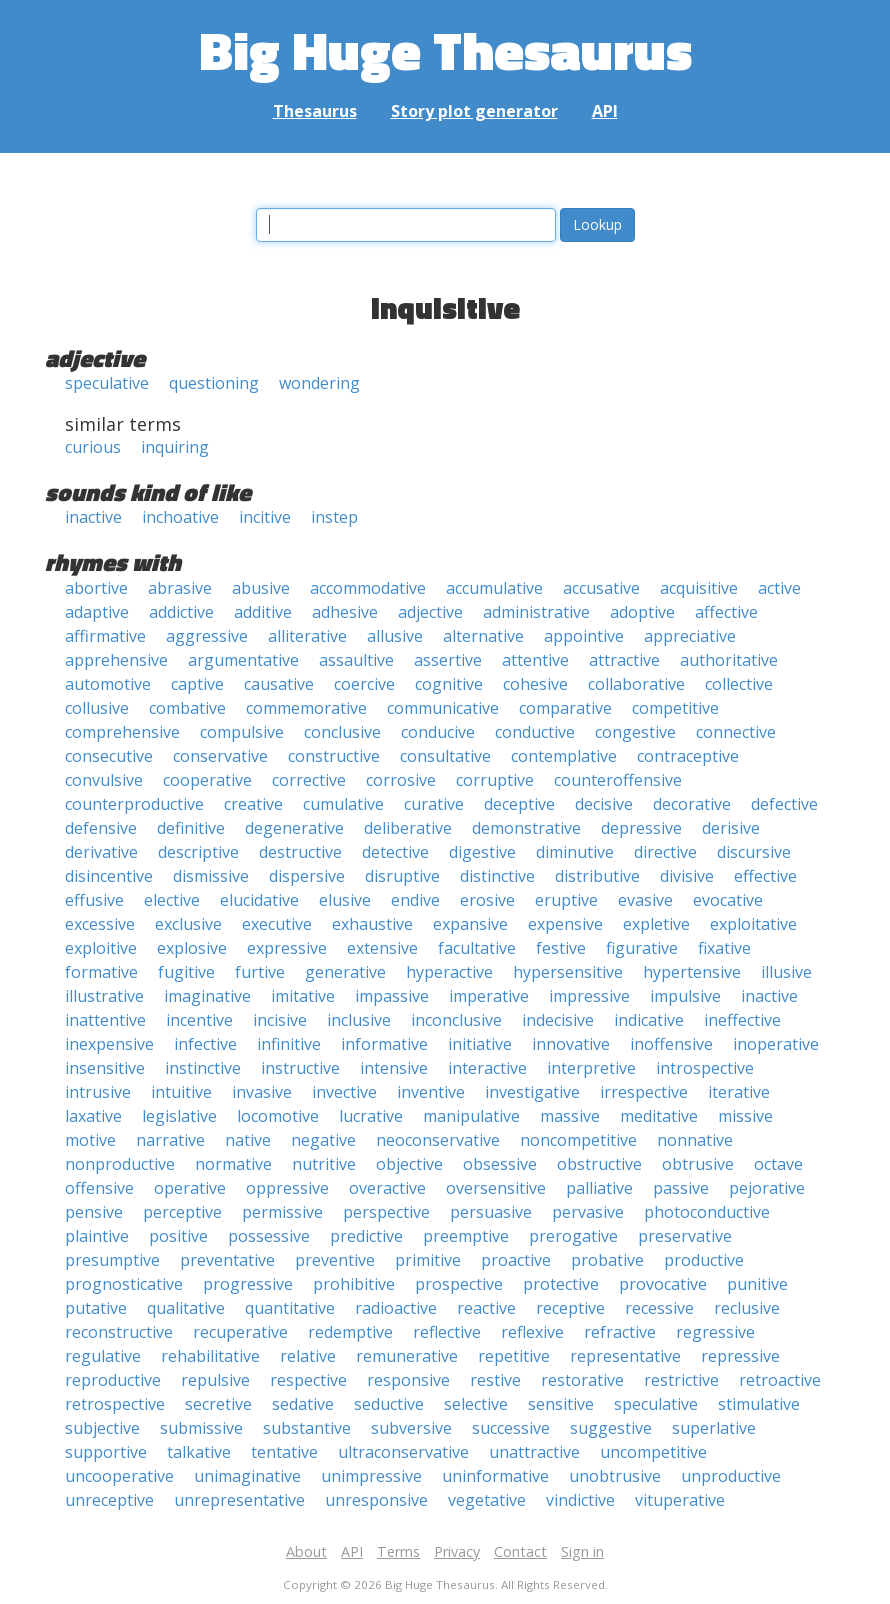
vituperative (680, 1500)
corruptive (495, 780)
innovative (571, 1044)
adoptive (642, 612)
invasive (262, 1092)
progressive (248, 1284)
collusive (97, 708)
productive (704, 1260)
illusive (786, 972)
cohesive (535, 684)
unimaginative (247, 1476)
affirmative (105, 636)
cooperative (207, 780)
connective (736, 732)
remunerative (407, 1356)
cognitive (449, 684)
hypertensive (692, 972)
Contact (520, 1551)
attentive (535, 660)
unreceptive (109, 1500)
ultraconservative (403, 1452)
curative (434, 804)
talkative (199, 1452)
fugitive (186, 972)
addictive (181, 612)
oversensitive (496, 1188)
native (248, 1140)
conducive (438, 732)
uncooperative (119, 1476)
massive (570, 1116)
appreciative (690, 636)
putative (96, 1308)
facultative (477, 948)
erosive (487, 900)
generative (345, 972)
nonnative (695, 1140)
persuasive (491, 1212)
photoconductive (707, 1212)
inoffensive (671, 1044)
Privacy (457, 1551)
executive (277, 924)
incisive (280, 1020)
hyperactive (449, 972)
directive (665, 852)
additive (263, 612)
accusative (601, 588)
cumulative (343, 804)
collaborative (636, 684)
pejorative (767, 1188)
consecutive (109, 756)
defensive (101, 828)
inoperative (776, 1044)
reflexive (532, 1332)
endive (415, 900)
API (605, 111)
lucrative (371, 1116)
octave (778, 1164)
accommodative (368, 588)
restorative (582, 1380)
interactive (487, 1068)
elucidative (259, 900)
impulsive (685, 996)
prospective (459, 1284)
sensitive (561, 1404)
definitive (191, 828)
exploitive (101, 948)
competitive (675, 708)
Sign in (582, 1551)
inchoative (180, 517)
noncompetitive (578, 1140)
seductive (389, 1404)
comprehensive (122, 732)
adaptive (97, 612)
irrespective (644, 1092)
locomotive (278, 1116)
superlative (714, 1428)
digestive (482, 852)
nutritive (324, 1164)
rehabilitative (210, 1356)
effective (765, 876)
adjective (430, 612)
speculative (107, 383)
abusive (261, 588)
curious (93, 447)
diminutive (575, 852)
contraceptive (688, 756)
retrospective (115, 1404)
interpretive (591, 1068)
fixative (724, 948)
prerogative (573, 1236)
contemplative (564, 756)
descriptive (198, 852)
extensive (382, 948)
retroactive (780, 1380)
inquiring (175, 447)
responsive (408, 1380)
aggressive (207, 636)
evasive (645, 900)
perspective (386, 1212)
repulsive (215, 1380)
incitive (265, 517)
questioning (214, 383)
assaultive (356, 660)
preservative (685, 1236)
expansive (470, 924)
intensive (394, 1068)
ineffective (742, 1020)
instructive (300, 1068)
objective (409, 1164)
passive (681, 1188)
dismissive (211, 876)
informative (384, 1044)
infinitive (289, 1044)
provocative (663, 1284)
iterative (739, 1092)
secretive (218, 1404)
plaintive (97, 1236)
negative (323, 1140)
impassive (392, 996)
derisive (731, 828)
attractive (624, 660)
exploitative (753, 924)
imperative (489, 996)
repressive (740, 1356)
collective (739, 684)
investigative (532, 1092)
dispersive (307, 876)
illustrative (104, 996)
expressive (287, 948)
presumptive (112, 1260)
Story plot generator (474, 111)
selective (476, 1404)
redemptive (350, 1332)
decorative (692, 804)
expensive (565, 924)
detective (395, 852)
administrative (536, 612)
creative (253, 804)
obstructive (599, 1164)
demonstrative (526, 828)
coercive (364, 684)
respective (308, 1380)
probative (607, 1260)
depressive (641, 828)
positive (178, 1236)
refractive (620, 1332)
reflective (447, 1332)
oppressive (287, 1188)
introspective (705, 1068)
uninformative (495, 1476)
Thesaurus (315, 111)
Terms (398, 1551)
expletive (656, 924)
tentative (284, 1452)
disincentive (109, 876)
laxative (93, 1116)
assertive (448, 660)
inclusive (359, 1020)
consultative (445, 756)
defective (784, 804)
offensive (99, 1188)
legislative (179, 1116)
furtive (260, 972)
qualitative (186, 1308)
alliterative (307, 636)
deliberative (408, 828)
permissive (282, 1212)
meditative (659, 1116)
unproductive (731, 1476)
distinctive (497, 876)
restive (495, 1380)
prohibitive (354, 1284)
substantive (307, 1428)
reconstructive (119, 1332)
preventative (227, 1260)
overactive (387, 1188)
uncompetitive (653, 1452)
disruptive (402, 876)
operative (190, 1188)
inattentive (105, 1020)
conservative (220, 756)
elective (172, 900)
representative (625, 1356)
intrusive (98, 1092)
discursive (754, 852)
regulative (103, 1356)
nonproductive (120, 1164)
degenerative (294, 828)
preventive (335, 1260)
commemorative (306, 708)
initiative (480, 1044)
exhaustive (372, 924)
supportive (106, 1452)
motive (90, 1140)
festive (561, 948)
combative (187, 708)
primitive (428, 1260)
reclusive (747, 1308)
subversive (411, 1428)
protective (561, 1284)
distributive (597, 876)
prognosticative (124, 1284)
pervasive (588, 1212)
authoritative (729, 660)
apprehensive (116, 660)
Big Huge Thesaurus (445, 49)
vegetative (487, 1500)
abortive (96, 588)
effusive (94, 900)
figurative (642, 948)
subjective (102, 1428)
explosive (192, 948)
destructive (300, 852)
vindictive (580, 1500)
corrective (309, 780)
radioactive (396, 1308)
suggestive (611, 1428)
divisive (687, 876)
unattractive (534, 1452)
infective (205, 1044)
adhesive (345, 612)
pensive (94, 1212)
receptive (570, 1308)
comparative (565, 708)
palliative (599, 1188)
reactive (486, 1308)
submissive (201, 1428)
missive (745, 1116)
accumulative (494, 588)
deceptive (519, 804)
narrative (170, 1140)
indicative (649, 1020)
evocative (728, 900)
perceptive (182, 1212)
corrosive (401, 780)
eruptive (566, 900)
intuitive (181, 1092)
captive (197, 684)
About (306, 1551)
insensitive (105, 1068)
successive (511, 1428)
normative (233, 1164)
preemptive (466, 1236)
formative (101, 972)
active (779, 588)
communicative (443, 708)
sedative (303, 1404)
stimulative (759, 1404)
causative (279, 684)
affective (726, 612)
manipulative (471, 1116)
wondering (319, 383)
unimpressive (371, 1476)
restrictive (681, 1380)
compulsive (242, 732)
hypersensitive (568, 972)
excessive (100, 924)
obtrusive (698, 1164)
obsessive (500, 1164)
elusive (345, 900)
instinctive (203, 1068)
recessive (659, 1308)
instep (334, 517)
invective (344, 1092)
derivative (101, 852)
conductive (535, 732)
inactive (93, 517)
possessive (269, 1236)
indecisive (558, 1020)
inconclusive (456, 1020)
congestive (635, 732)
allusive (395, 636)
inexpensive (109, 1044)
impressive (589, 996)
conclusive (342, 732)
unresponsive (376, 1500)
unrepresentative (239, 1500)
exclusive (188, 924)
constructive (334, 756)
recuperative (240, 1332)
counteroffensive (618, 780)
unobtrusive (615, 1476)
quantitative (290, 1308)
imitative (303, 996)
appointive (584, 636)
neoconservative (438, 1140)
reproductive (113, 1380)
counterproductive (134, 804)
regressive (715, 1332)
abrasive (180, 588)
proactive (516, 1260)
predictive (366, 1236)
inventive (431, 1092)
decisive (604, 804)
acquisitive (699, 588)
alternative (483, 636)
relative (308, 1356)
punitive (757, 1284)
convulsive (104, 780)
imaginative (207, 996)
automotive (108, 684)
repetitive (514, 1356)
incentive (199, 1020)
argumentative (243, 660)
